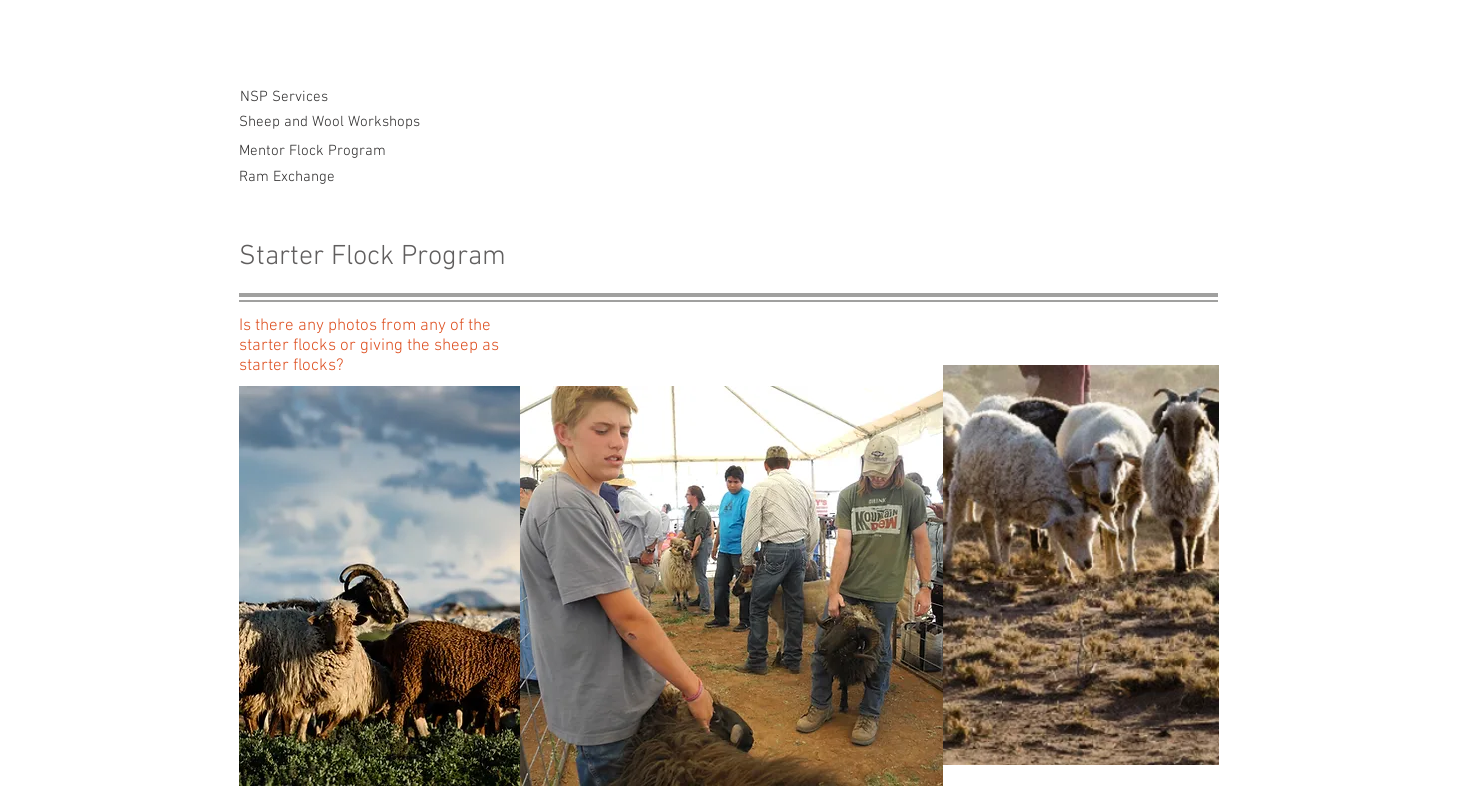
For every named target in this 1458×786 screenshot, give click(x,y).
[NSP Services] (283, 97)
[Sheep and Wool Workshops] (329, 122)
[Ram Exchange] (287, 177)
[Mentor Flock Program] (312, 151)
